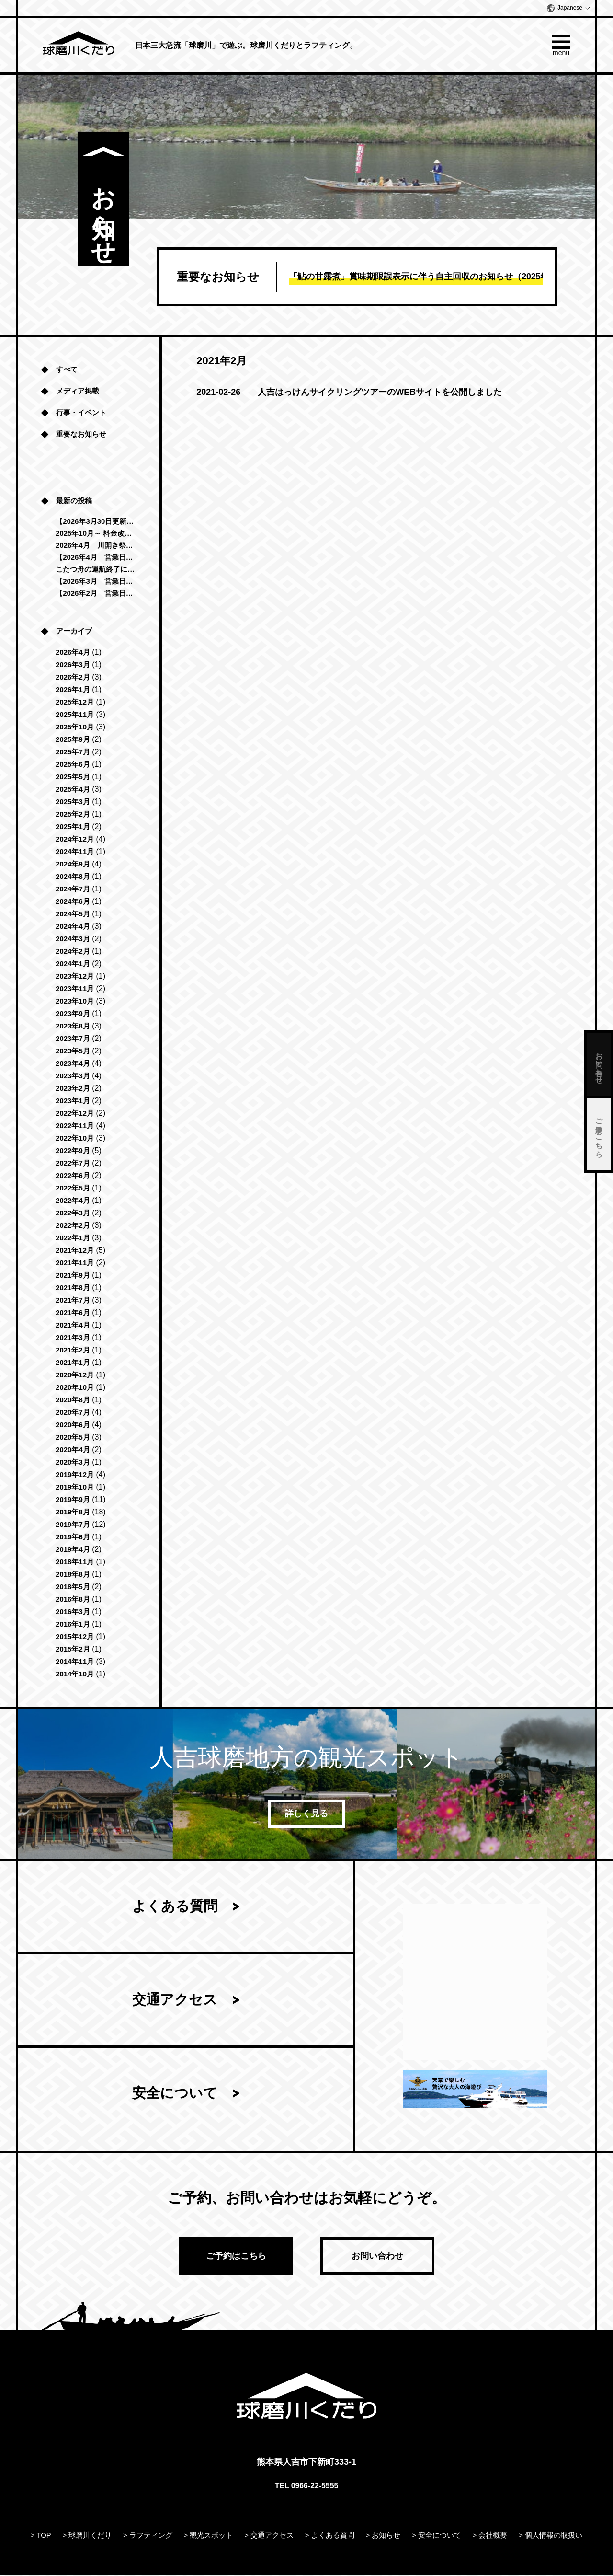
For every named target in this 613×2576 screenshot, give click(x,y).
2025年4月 (73, 790)
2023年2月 (73, 1089)
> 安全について (436, 2536)
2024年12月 (75, 839)
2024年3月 (73, 939)
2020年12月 (75, 1375)
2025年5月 (73, 777)
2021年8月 (73, 1288)
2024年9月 (73, 864)
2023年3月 (73, 1076)
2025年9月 (73, 740)
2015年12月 (75, 1637)
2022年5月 (73, 1188)
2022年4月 (73, 1201)
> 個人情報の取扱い (550, 2536)
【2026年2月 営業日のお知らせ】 (96, 594)
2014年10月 (75, 1674)
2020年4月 (73, 1450)
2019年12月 (75, 1475)
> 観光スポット (208, 2536)
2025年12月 (75, 702)
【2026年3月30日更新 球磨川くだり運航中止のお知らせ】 (96, 522)
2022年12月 (75, 1113)
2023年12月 (75, 976)
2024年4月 (73, 927)
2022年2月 (73, 1226)
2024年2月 (73, 951)
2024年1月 (73, 964)
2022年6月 (73, 1176)
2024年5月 (73, 914)
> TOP (41, 2536)
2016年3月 (73, 1612)
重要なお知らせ (81, 434)
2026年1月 (73, 690)
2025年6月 (73, 765)
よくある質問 (175, 1909)
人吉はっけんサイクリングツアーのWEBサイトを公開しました (349, 392)
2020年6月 (73, 1425)
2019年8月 (73, 1512)
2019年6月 (73, 1537)
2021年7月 (73, 1300)
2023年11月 (75, 989)
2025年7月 (73, 752)
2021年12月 (75, 1251)
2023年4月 (73, 1064)
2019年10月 (75, 1487)
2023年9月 (73, 1014)
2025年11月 (75, 715)
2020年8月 (73, 1400)
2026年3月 (73, 665)
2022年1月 (73, 1238)
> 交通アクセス (269, 2536)
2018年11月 (75, 1562)
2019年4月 (73, 1550)
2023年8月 (73, 1026)
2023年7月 (73, 1039)
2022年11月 (75, 1126)
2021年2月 (73, 1350)
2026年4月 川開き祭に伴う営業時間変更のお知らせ (96, 546)
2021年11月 (75, 1263)
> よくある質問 (329, 2536)
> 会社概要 (489, 2536)
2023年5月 (73, 1051)
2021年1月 (73, 1363)
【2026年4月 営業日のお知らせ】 (96, 558)
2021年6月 (73, 1313)
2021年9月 (73, 1275)
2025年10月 (75, 727)
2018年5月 (73, 1587)
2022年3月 (73, 1213)
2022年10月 (75, 1138)
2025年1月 (73, 827)
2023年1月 (73, 1101)
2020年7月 (73, 1413)
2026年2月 (73, 677)
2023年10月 (75, 1001)
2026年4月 (73, 652)
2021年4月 (73, 1325)
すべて (67, 369)
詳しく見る (306, 1814)
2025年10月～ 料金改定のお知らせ (96, 534)
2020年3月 (73, 1462)
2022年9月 (73, 1151)
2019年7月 (73, 1525)
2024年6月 (73, 902)
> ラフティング (147, 2536)
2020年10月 (75, 1388)
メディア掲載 (77, 391)
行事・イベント (81, 412)
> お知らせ (382, 2536)
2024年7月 (73, 889)
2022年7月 (73, 1163)
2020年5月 (73, 1437)
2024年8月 (73, 877)
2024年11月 (75, 852)
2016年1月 (73, 1624)
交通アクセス (175, 2006)
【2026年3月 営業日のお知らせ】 (96, 582)
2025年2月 (73, 814)
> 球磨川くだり (87, 2536)
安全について (175, 2104)
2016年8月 (73, 1599)
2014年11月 (75, 1662)
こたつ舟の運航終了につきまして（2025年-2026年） (96, 570)
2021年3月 (73, 1338)
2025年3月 (73, 802)
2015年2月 (73, 1649)
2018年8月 (73, 1575)
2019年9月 (73, 1500)
